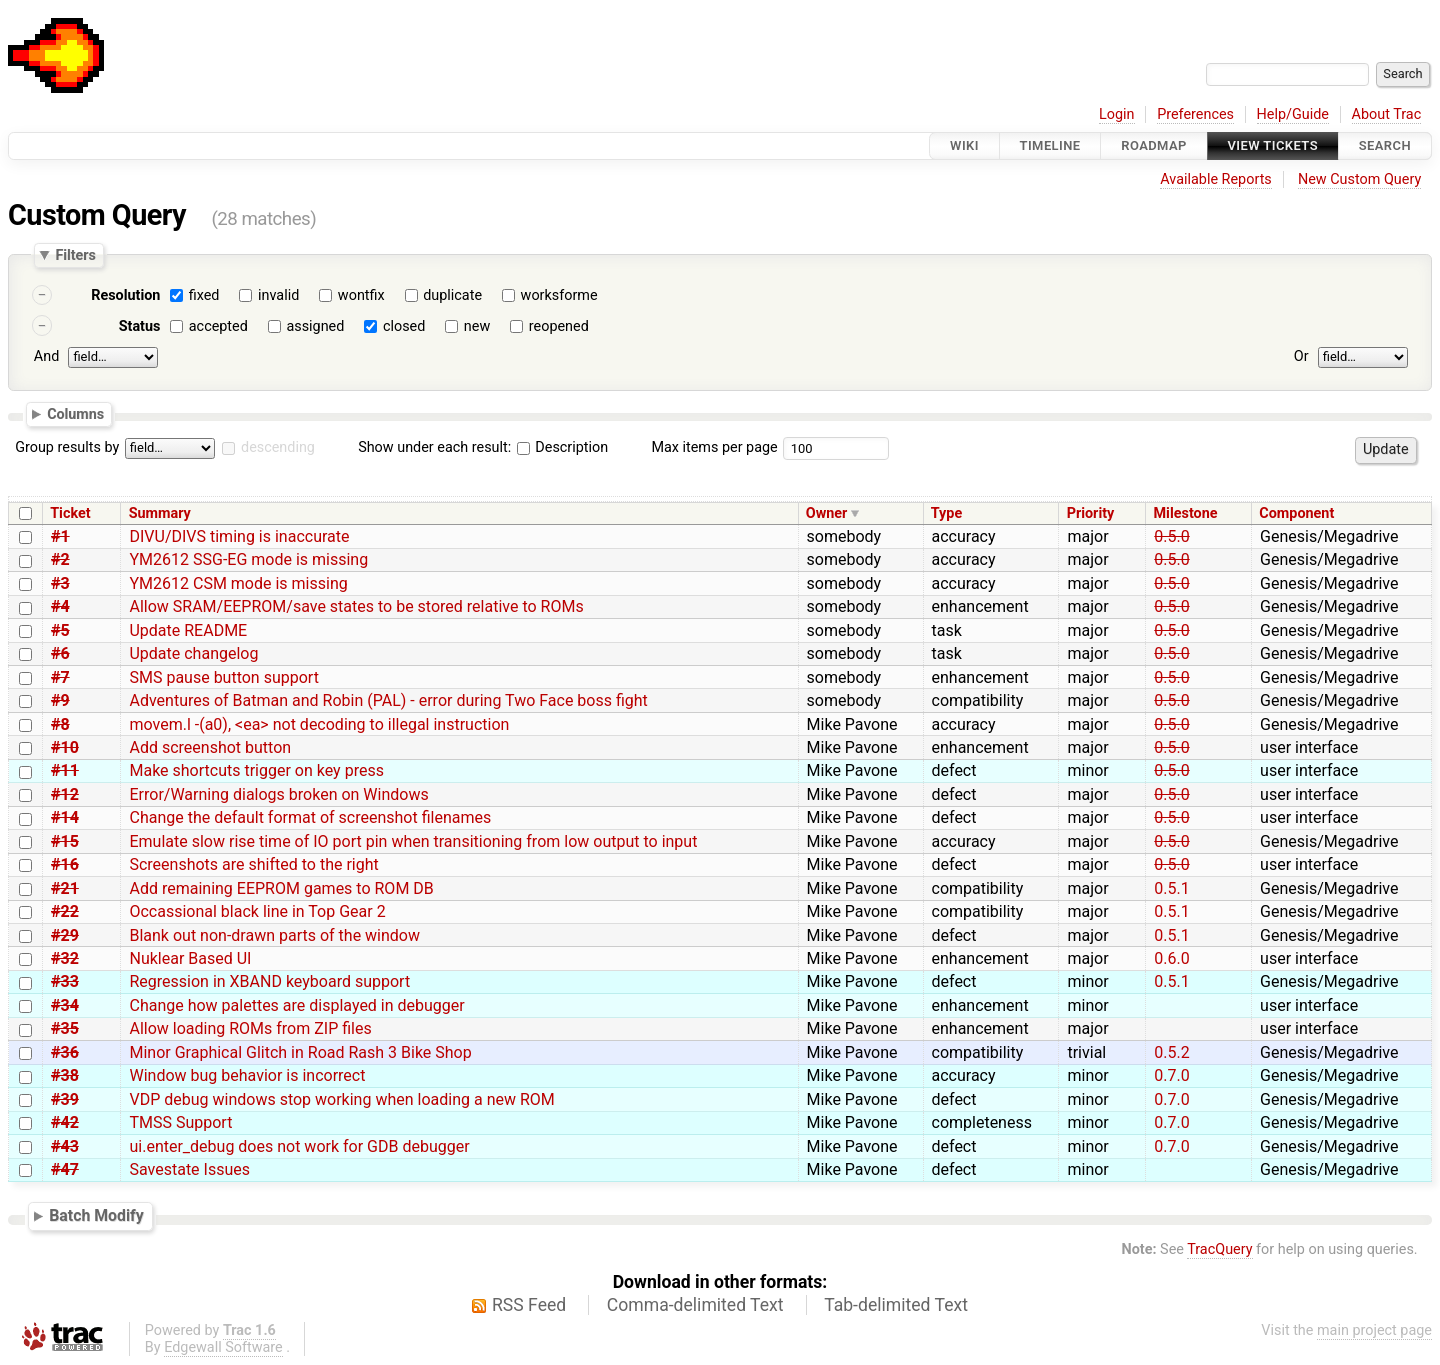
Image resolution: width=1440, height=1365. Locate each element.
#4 (60, 606)
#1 (60, 536)
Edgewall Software (223, 1347)
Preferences (1195, 114)
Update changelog (193, 653)
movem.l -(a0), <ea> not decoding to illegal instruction (319, 724)
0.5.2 (1171, 1052)
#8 (60, 724)
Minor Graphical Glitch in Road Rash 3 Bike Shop (300, 1052)
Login (1117, 114)
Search (1385, 145)
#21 (65, 888)
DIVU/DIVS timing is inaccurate (239, 536)
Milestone (1186, 513)
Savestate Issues (189, 1169)
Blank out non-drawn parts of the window (274, 935)
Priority (1091, 513)
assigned (315, 326)
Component (1296, 513)
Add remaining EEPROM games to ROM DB (281, 888)
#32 (65, 958)
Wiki (964, 145)
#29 (65, 935)
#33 (65, 981)
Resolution (125, 295)
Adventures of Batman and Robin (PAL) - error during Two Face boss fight (388, 700)
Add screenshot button (210, 747)
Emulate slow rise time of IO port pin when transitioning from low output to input (413, 841)
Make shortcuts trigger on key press (256, 770)
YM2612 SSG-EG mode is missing (248, 559)
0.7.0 (1171, 1075)
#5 (60, 630)
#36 (65, 1052)
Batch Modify (96, 1215)
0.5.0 (1171, 536)
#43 (65, 1146)
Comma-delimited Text (695, 1305)
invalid (278, 295)
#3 (60, 583)
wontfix (361, 295)
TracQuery (1219, 1249)
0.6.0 (1171, 958)
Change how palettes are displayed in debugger (296, 1005)
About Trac (1387, 114)
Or (1301, 356)
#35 (65, 1028)
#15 (65, 841)
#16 (65, 864)
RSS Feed (529, 1305)
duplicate (452, 295)
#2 (60, 559)
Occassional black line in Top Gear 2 (257, 911)
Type (946, 513)
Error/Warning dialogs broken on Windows (278, 794)
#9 (60, 700)
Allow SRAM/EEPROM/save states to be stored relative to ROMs (356, 606)
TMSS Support (180, 1122)
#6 (60, 653)
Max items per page (714, 447)
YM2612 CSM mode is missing (238, 583)
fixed (204, 295)
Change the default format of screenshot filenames (310, 817)
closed (404, 326)
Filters (75, 255)
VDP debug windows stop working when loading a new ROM (341, 1099)
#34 (65, 1005)
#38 (65, 1075)
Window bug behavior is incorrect (247, 1075)
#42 (65, 1122)
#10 (65, 747)
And (46, 356)
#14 (65, 817)
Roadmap (1154, 145)
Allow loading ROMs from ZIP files (250, 1028)
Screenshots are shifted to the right (253, 864)
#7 (60, 677)
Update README (188, 630)
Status (140, 326)
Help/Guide (1293, 114)
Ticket (70, 513)
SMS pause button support (223, 677)
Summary (160, 513)
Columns (75, 413)
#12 (65, 794)
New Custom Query (1359, 179)
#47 (65, 1169)
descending (278, 447)
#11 (65, 770)
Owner (827, 513)
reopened (559, 326)
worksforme (559, 295)
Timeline (1050, 145)
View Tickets (1273, 145)
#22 (65, 911)
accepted (218, 326)
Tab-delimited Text (896, 1305)
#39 (65, 1099)
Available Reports (1216, 179)
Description (562, 447)
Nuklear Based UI (190, 958)
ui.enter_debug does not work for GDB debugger (299, 1146)
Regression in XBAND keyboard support (269, 981)
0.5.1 (1171, 888)
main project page (1374, 1330)
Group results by (67, 447)
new (477, 326)
